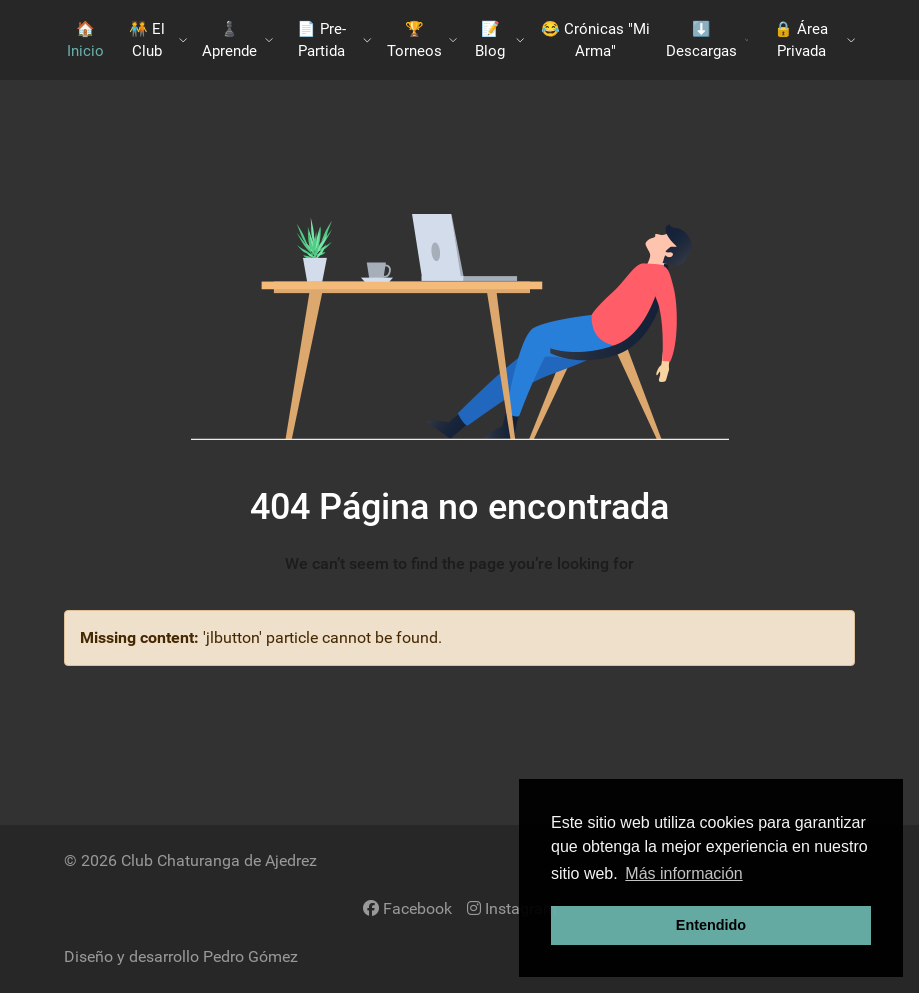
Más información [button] (683, 873)
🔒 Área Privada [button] (814, 40)
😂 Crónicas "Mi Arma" (595, 40)
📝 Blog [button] (499, 40)
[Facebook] (407, 908)
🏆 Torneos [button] (422, 40)
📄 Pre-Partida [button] (334, 40)
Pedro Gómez (250, 956)
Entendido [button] (711, 925)
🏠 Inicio (85, 40)
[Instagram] (512, 908)
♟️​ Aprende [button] (237, 40)
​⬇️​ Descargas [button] (707, 40)
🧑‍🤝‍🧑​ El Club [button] (158, 40)
